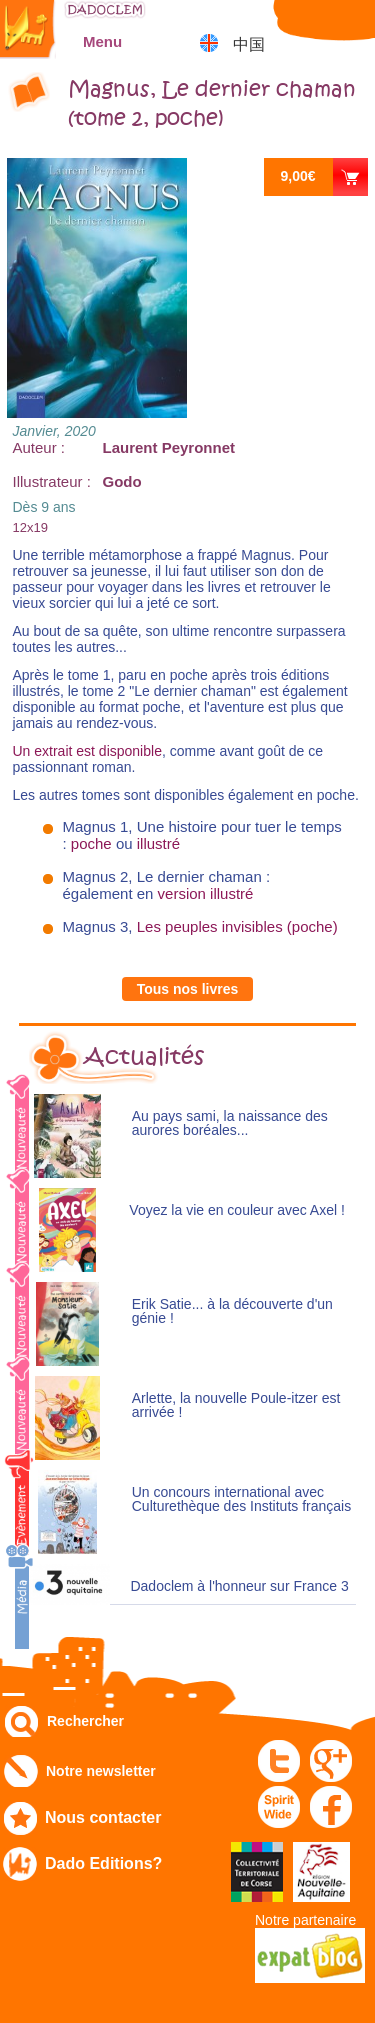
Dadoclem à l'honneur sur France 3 (239, 1586)
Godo (122, 481)
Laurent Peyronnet (169, 447)
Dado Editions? (103, 1863)
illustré (158, 843)
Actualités (144, 1057)
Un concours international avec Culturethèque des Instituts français (241, 1499)
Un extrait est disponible (87, 751)
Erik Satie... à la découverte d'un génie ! (232, 1311)
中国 (249, 44)
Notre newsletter (101, 1771)
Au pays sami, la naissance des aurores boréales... (230, 1123)
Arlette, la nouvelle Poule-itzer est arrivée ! (236, 1405)
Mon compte (300, 24)
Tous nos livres (188, 989)
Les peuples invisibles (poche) (237, 926)
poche (91, 843)
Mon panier (350, 24)
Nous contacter (103, 1817)
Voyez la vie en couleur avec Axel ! (237, 1210)
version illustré (206, 893)
